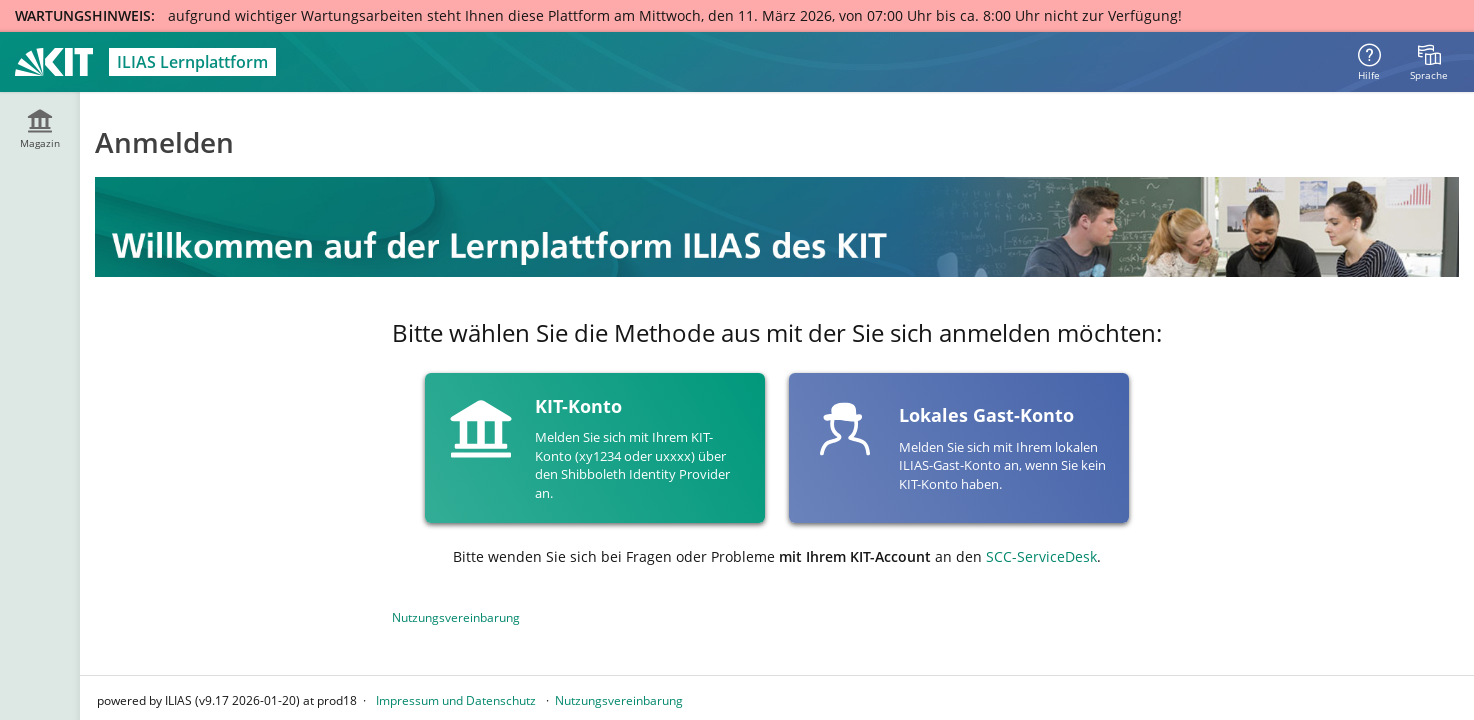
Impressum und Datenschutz (456, 700)
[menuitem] (1429, 62)
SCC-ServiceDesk (1041, 556)
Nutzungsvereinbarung (456, 617)
